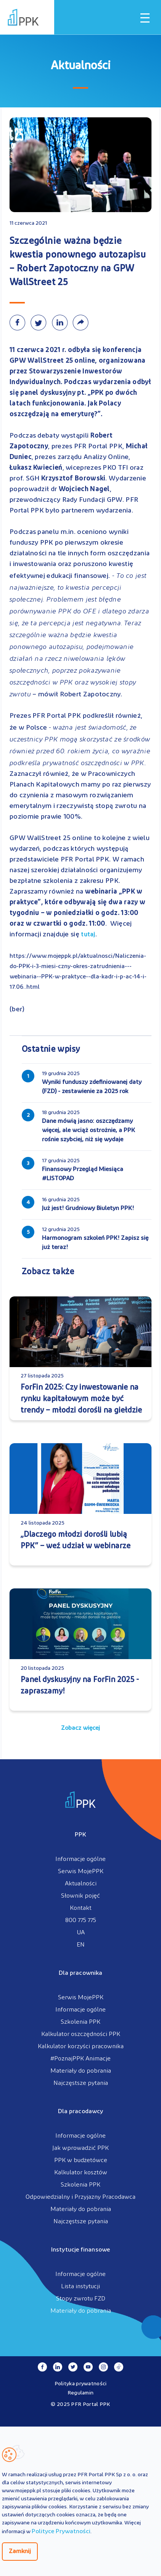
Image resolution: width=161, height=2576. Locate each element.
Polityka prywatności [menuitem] (81, 2384)
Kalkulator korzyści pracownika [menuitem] (81, 2047)
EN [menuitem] (81, 1945)
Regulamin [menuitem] (81, 2393)
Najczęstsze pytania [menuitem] (80, 2083)
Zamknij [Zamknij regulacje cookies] (20, 2551)
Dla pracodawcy (80, 2112)
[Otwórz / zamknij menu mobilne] (145, 18)
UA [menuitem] (81, 1933)
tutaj (88, 935)
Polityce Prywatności (61, 2532)
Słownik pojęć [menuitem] (80, 1896)
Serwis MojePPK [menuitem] (80, 1872)
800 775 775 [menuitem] (80, 1920)
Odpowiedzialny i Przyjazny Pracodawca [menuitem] (80, 2197)
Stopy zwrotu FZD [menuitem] (80, 2299)
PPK (80, 1835)
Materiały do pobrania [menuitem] (80, 2071)
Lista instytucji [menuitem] (80, 2287)
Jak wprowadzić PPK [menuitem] (80, 2148)
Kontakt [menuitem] (81, 1908)
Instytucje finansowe (80, 2250)
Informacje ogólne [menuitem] (80, 1859)
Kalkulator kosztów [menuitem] (80, 2173)
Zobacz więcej (80, 1728)
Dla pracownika (80, 1973)
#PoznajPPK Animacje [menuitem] (80, 2059)
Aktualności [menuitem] (81, 1884)
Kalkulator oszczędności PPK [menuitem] (80, 2034)
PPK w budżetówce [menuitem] (80, 2160)
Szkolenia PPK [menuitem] (80, 2022)
